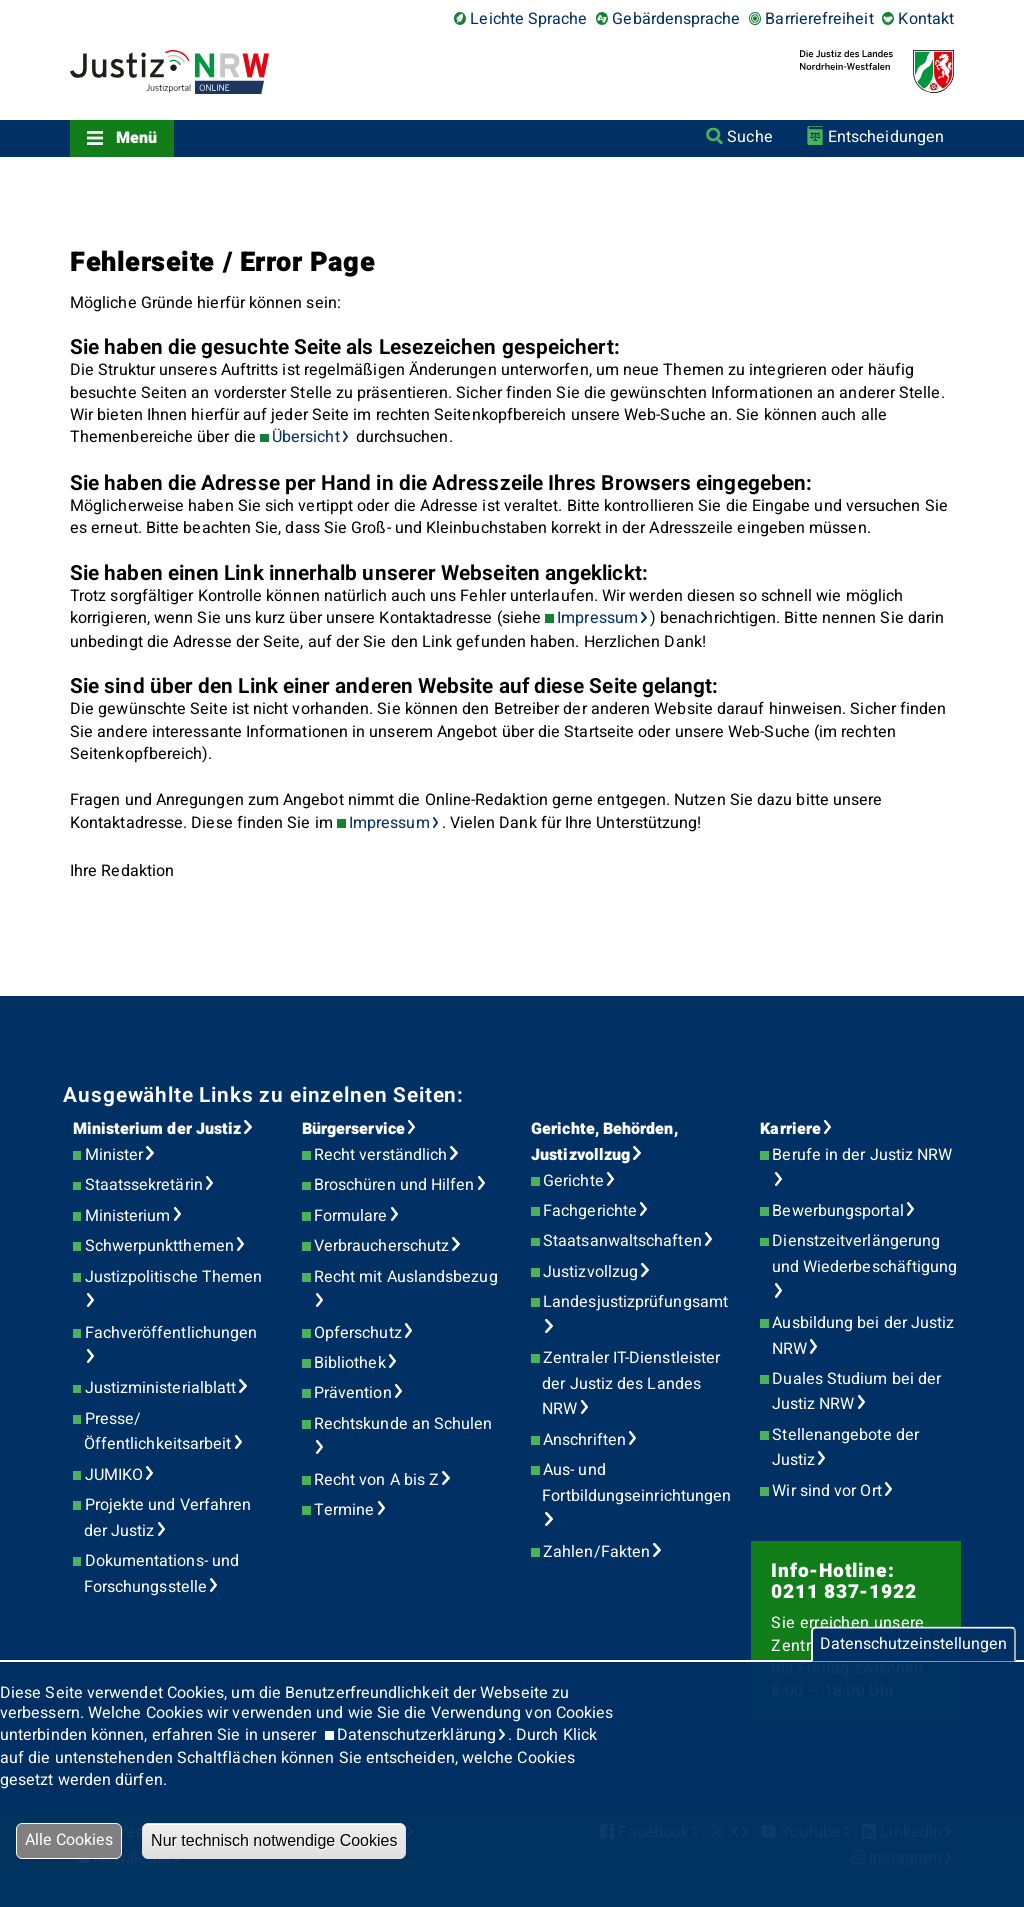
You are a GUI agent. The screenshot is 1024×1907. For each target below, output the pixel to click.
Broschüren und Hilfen (394, 1185)
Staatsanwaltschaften (622, 1241)
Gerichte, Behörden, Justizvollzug (604, 1142)
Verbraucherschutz (381, 1246)
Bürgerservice (353, 1129)
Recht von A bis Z (376, 1480)
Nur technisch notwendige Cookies (274, 1840)
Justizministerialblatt (161, 1388)
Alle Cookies (69, 1840)
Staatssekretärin (144, 1185)
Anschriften (584, 1440)
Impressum (597, 618)
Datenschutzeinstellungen (913, 1644)
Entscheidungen (886, 137)
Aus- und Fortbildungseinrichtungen (636, 1483)
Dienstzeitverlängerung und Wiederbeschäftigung (865, 1254)
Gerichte (573, 1181)
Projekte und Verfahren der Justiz (168, 1518)
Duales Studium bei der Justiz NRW (857, 1392)
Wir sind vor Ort (826, 1491)
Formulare (351, 1216)
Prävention (353, 1393)
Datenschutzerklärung (416, 1735)
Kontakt (926, 19)
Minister (114, 1155)
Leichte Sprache (528, 19)
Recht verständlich (380, 1155)
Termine (344, 1510)
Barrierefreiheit (819, 19)
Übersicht (306, 437)
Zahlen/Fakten (596, 1552)
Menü (136, 138)
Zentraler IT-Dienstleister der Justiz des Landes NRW (631, 1383)
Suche (749, 137)
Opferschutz (358, 1333)
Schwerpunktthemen (159, 1246)
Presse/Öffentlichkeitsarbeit (158, 1432)
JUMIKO (114, 1475)
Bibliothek (350, 1363)
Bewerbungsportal (837, 1211)
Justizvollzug (590, 1272)
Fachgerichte (590, 1211)
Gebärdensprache (676, 19)
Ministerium (128, 1216)
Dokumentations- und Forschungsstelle (161, 1574)
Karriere (790, 1129)
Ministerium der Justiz (157, 1129)
